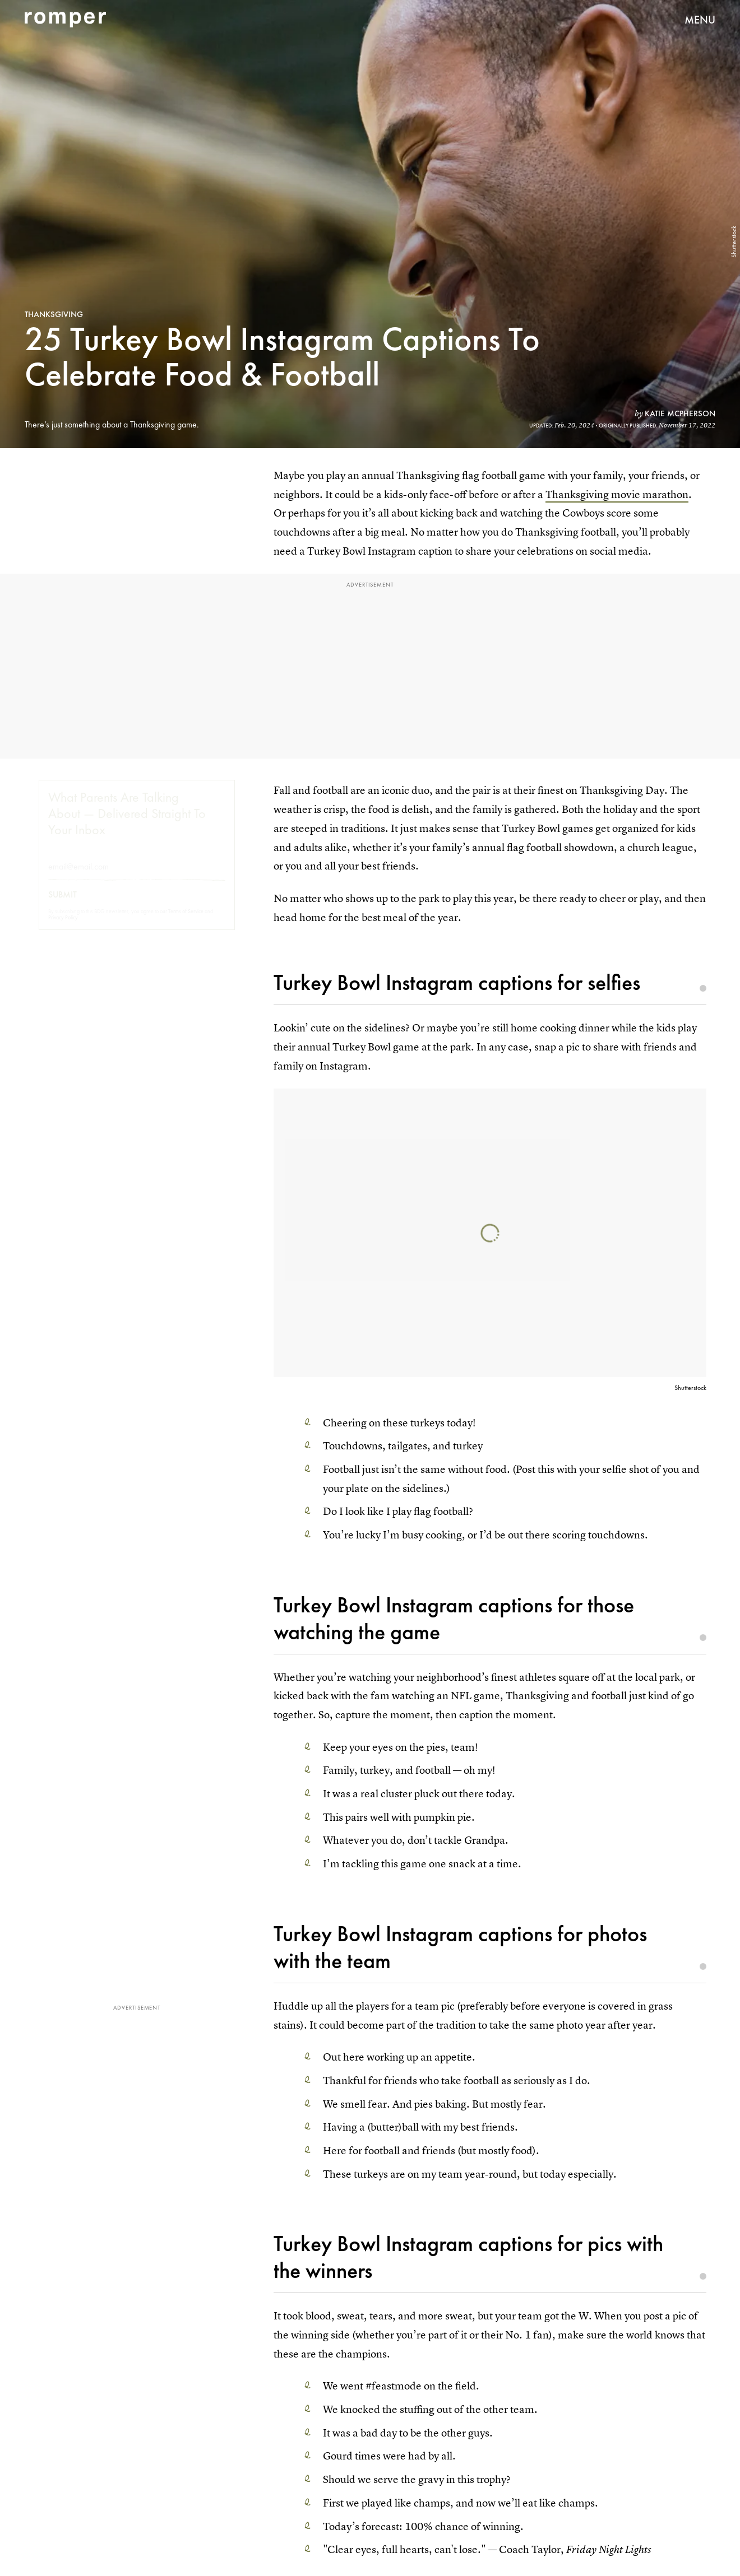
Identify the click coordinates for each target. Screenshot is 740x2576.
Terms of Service (185, 921)
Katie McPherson (680, 413)
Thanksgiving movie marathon (616, 494)
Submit (62, 904)
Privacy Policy (63, 927)
